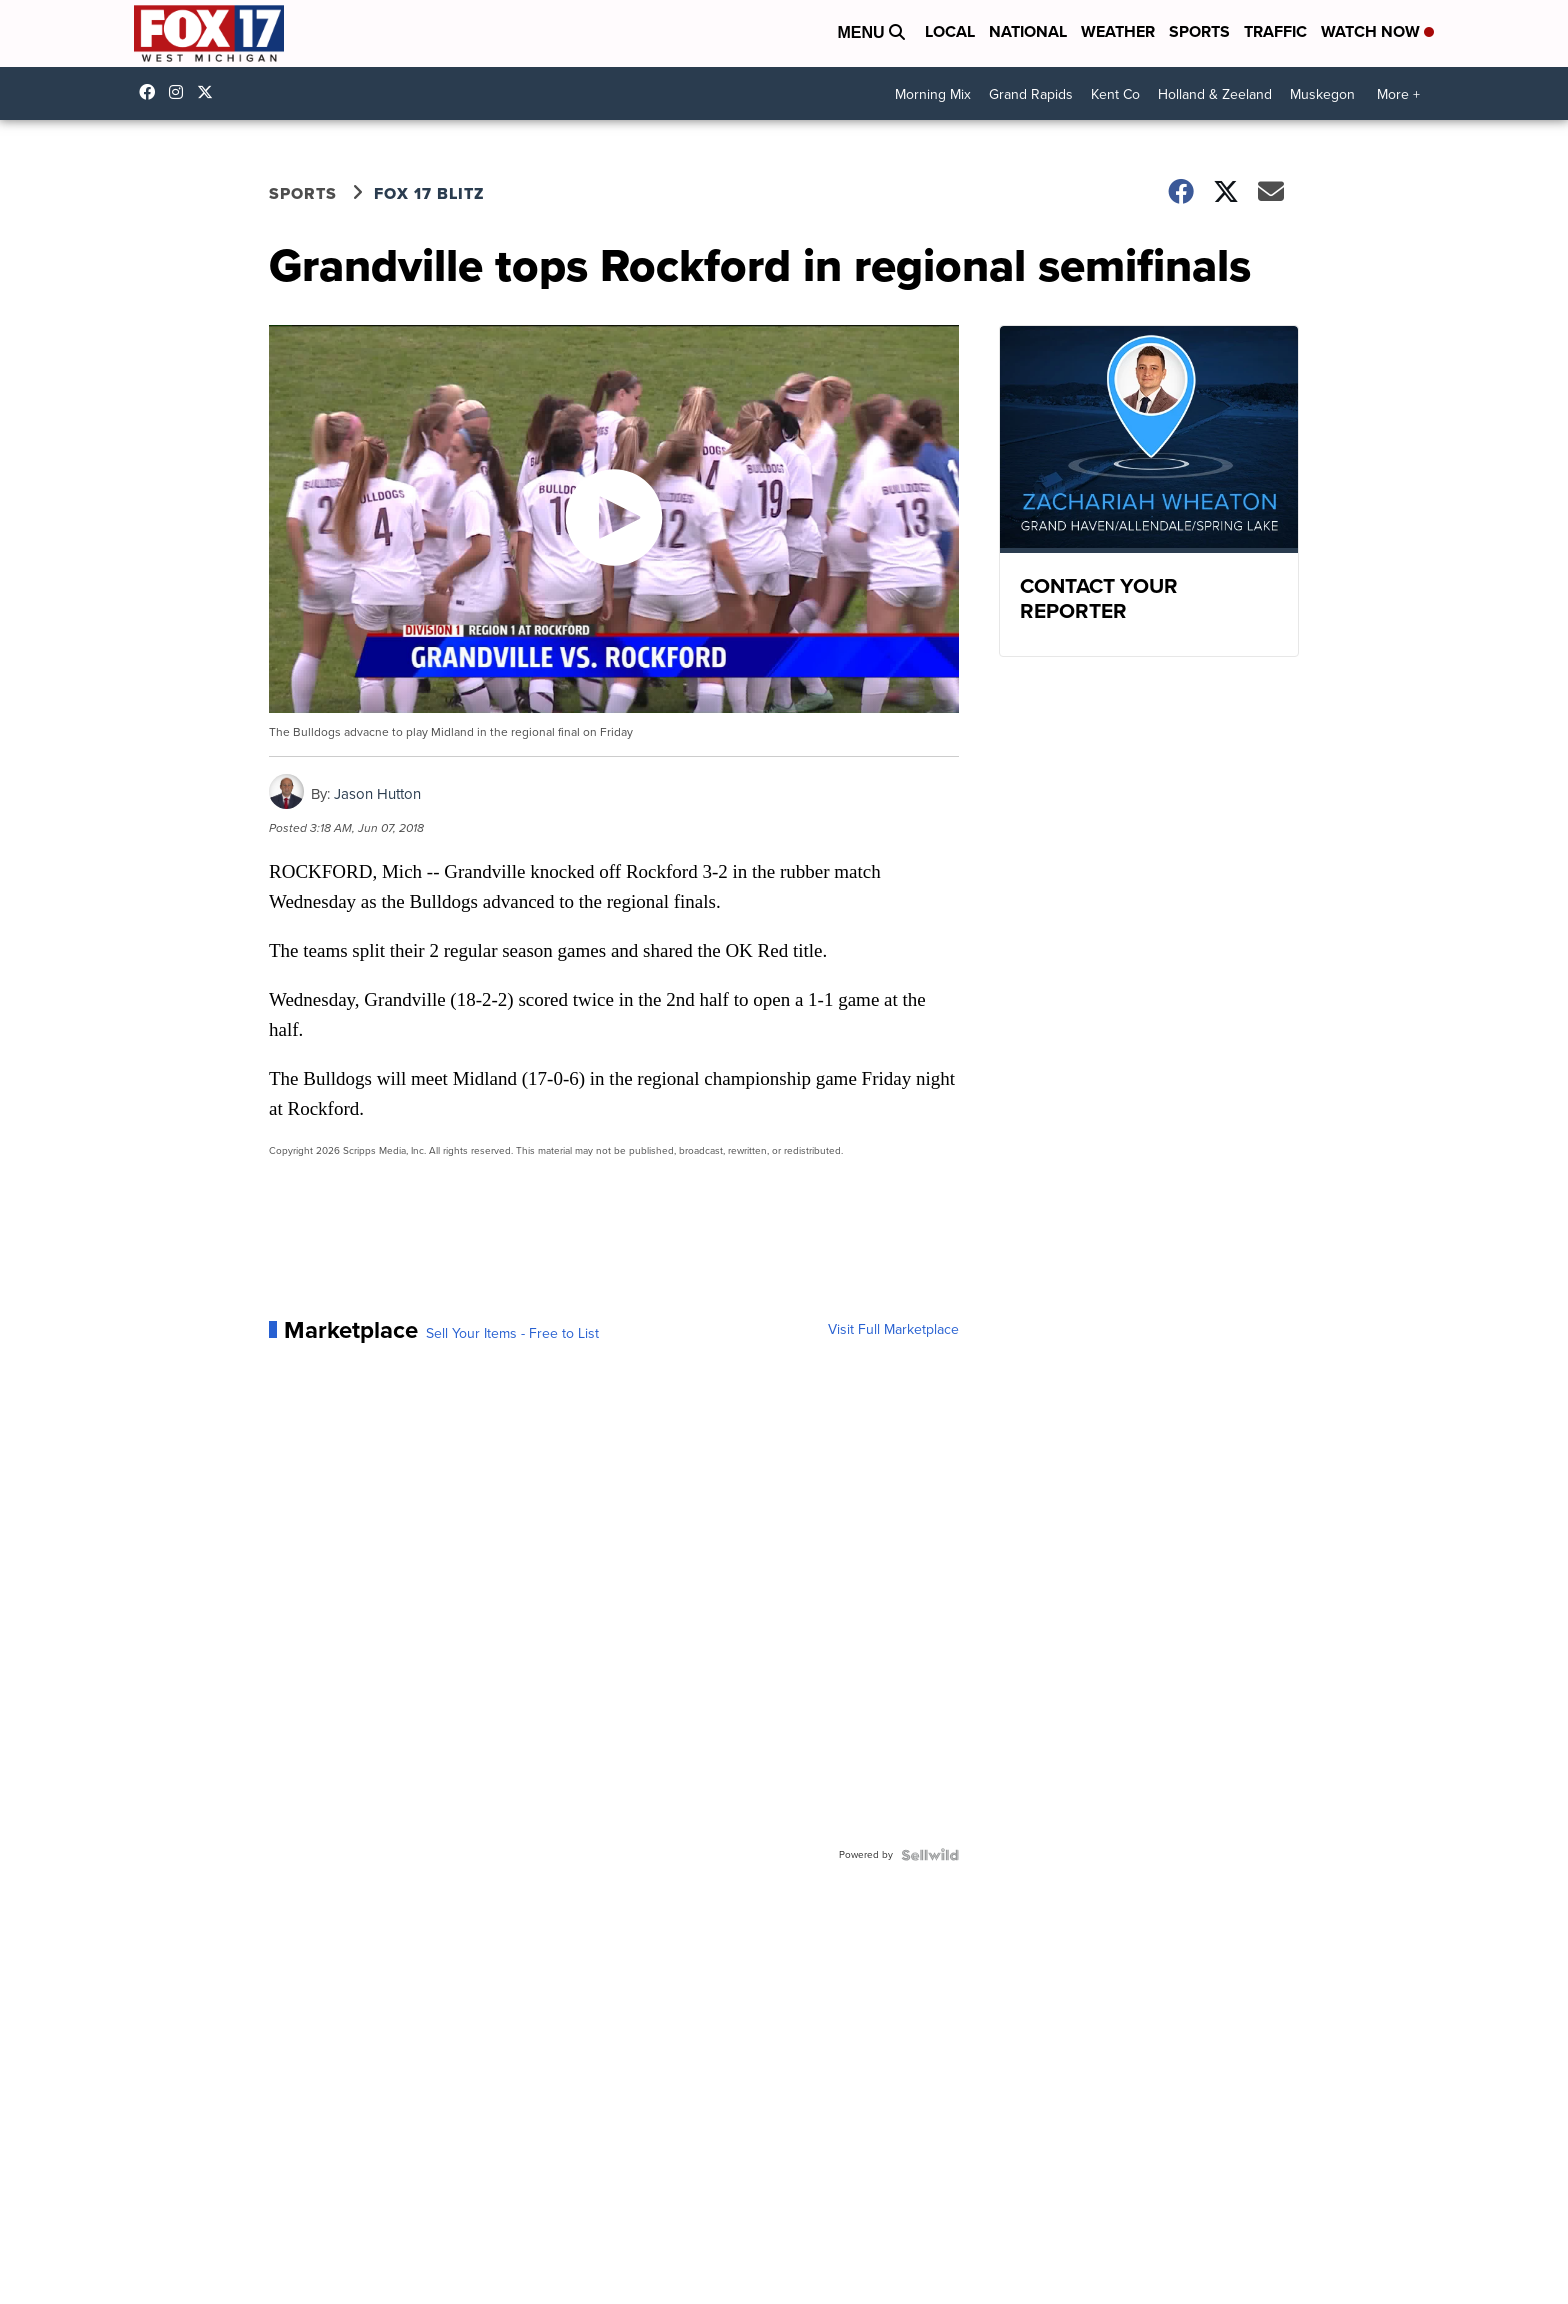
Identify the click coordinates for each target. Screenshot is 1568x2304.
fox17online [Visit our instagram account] (181, 92)
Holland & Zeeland (1215, 94)
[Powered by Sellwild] (930, 1855)
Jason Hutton (377, 794)
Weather (1118, 31)
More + (1398, 94)
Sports (1199, 31)
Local (950, 31)
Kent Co (1115, 94)
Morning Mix (933, 94)
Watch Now (1377, 31)
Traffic (1275, 31)
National (1028, 31)
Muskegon (1322, 94)
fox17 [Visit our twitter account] (210, 92)
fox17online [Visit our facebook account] (152, 92)
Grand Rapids (1031, 94)
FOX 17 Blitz (429, 193)
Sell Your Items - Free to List (512, 1334)
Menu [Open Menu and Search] (871, 32)
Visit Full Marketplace (893, 1330)
